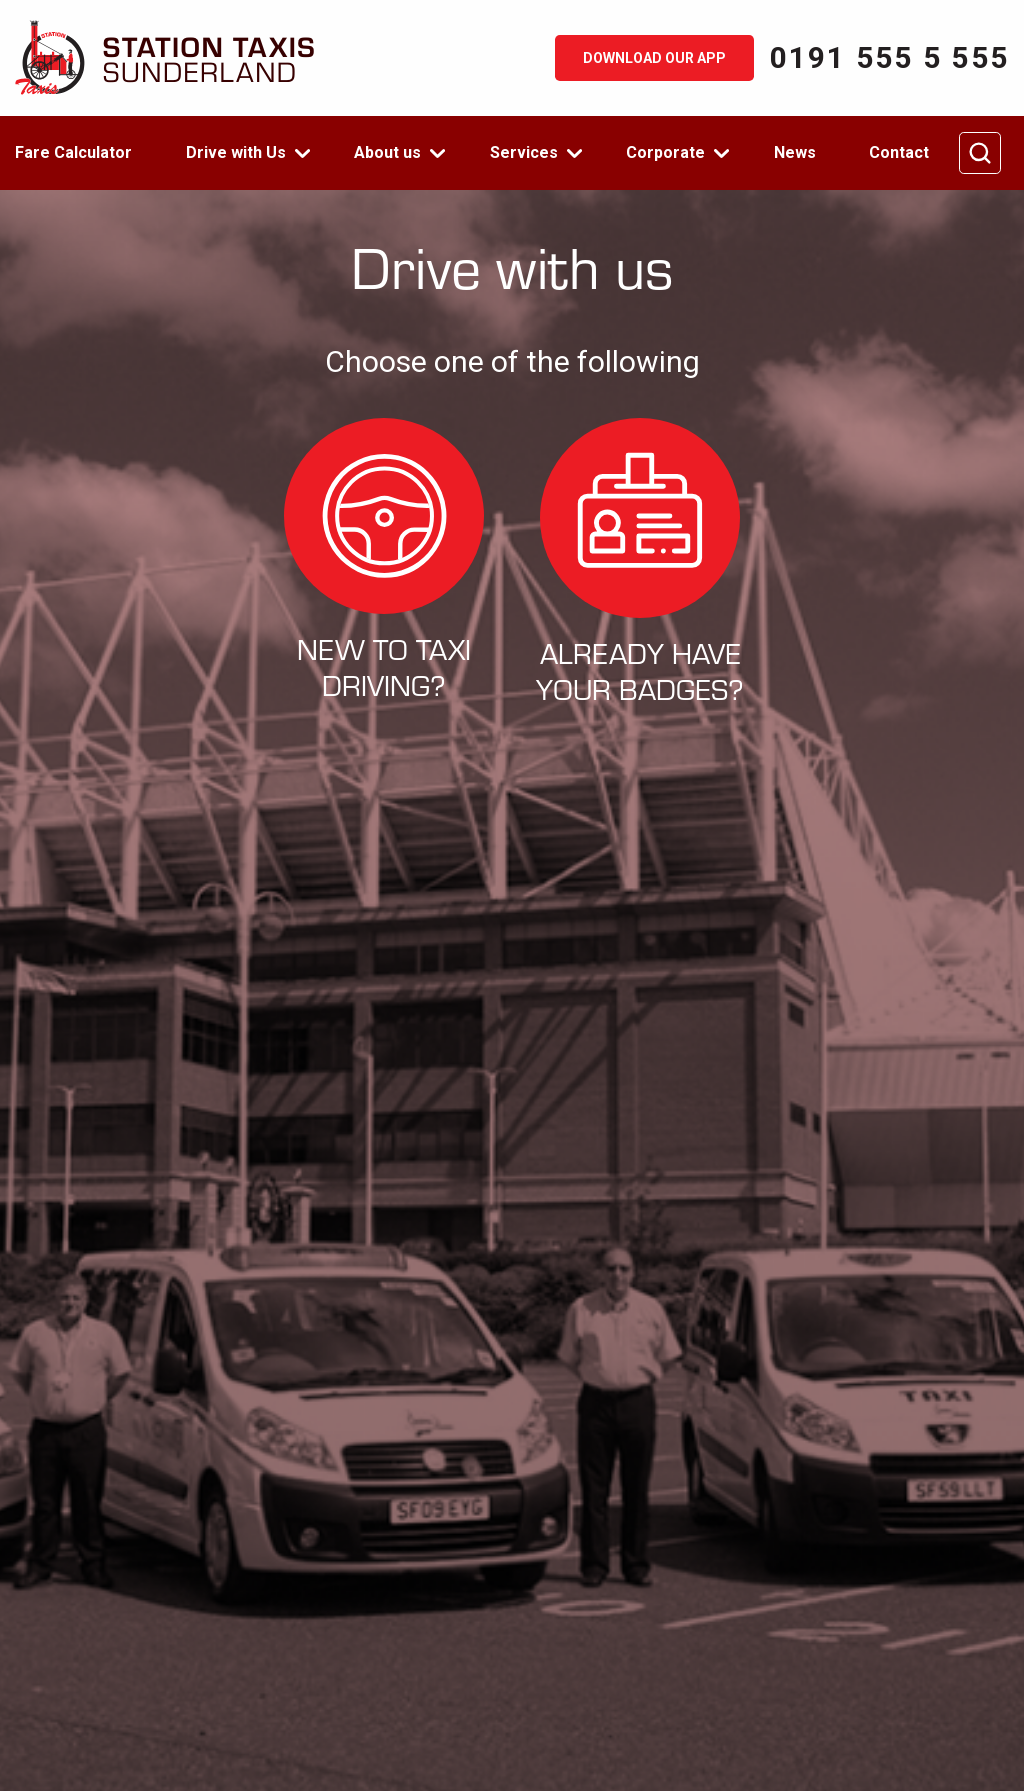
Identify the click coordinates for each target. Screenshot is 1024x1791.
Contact (899, 152)
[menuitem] (85, 153)
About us (387, 152)
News (795, 152)
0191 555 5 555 (890, 58)
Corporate (665, 152)
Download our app (654, 58)
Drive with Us (236, 152)
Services (524, 152)
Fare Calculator (73, 152)
